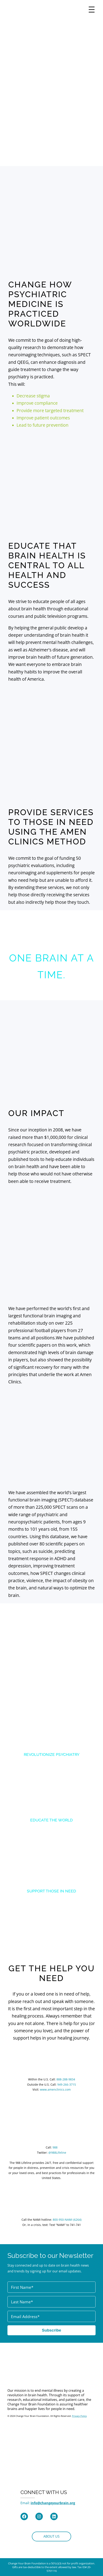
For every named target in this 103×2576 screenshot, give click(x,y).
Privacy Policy (79, 2415)
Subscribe (51, 2330)
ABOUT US (51, 2536)
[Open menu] (91, 10)
